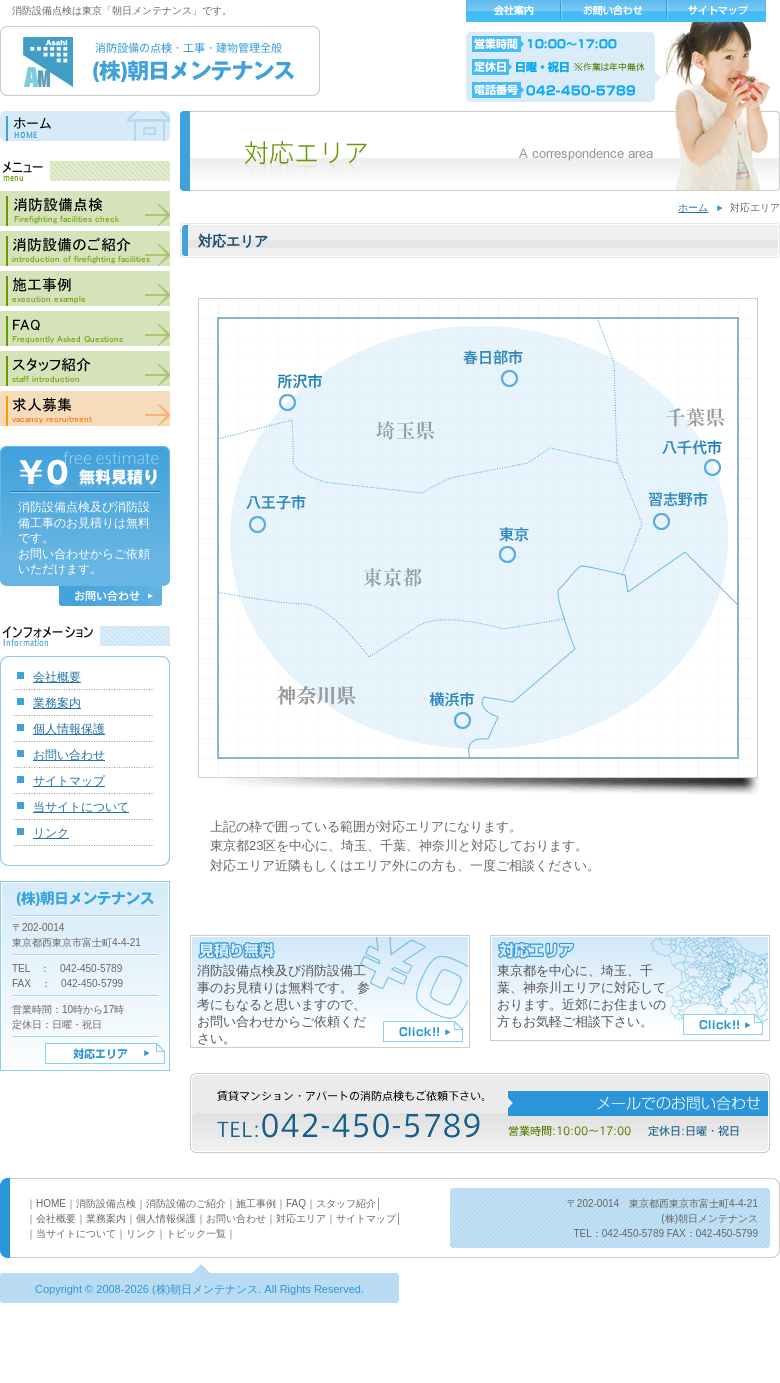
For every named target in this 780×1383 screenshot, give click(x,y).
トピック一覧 (196, 1233)
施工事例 (85, 288)
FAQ (85, 328)
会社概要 (513, 11)
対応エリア (105, 1053)
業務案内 (57, 703)
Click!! (423, 1031)
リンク (51, 833)
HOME (51, 1203)
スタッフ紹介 (85, 368)
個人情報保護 (69, 729)
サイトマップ (716, 11)
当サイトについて (81, 807)
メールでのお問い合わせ (638, 1103)
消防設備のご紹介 (85, 248)
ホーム (693, 207)
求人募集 (85, 408)
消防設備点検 (85, 208)
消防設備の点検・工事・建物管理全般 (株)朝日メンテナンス (160, 61)
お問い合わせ (614, 11)
